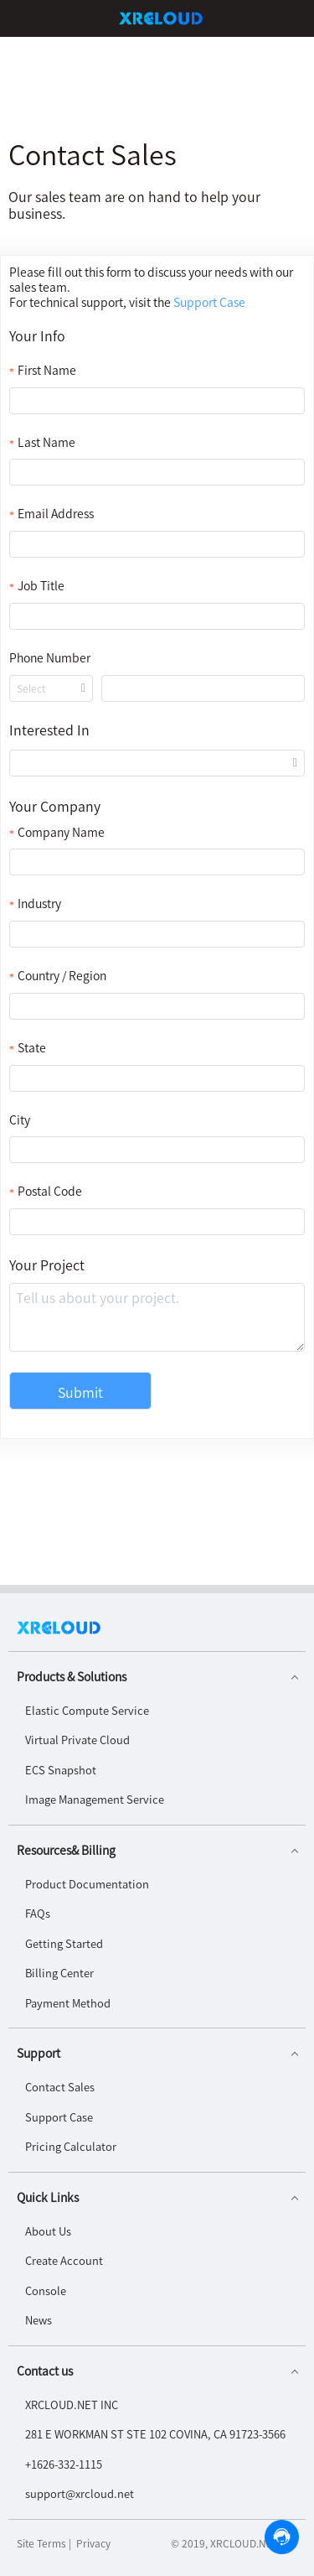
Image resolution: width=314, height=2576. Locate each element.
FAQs (37, 1913)
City (19, 1120)
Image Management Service (94, 1799)
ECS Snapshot (60, 1770)
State (32, 1048)
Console (45, 2290)
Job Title (41, 586)
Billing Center (59, 1973)
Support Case (59, 2117)
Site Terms (41, 2543)
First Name (47, 370)
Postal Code (50, 1191)
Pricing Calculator (70, 2146)
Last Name (46, 442)
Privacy (93, 2543)
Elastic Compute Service (87, 1710)
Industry (39, 903)
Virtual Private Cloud (77, 1740)
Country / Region (62, 976)
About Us (48, 2231)
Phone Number (49, 658)
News (38, 2320)
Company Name (61, 832)
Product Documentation (87, 1884)
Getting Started (64, 1943)
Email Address (56, 514)
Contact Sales (60, 2087)
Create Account (64, 2260)
